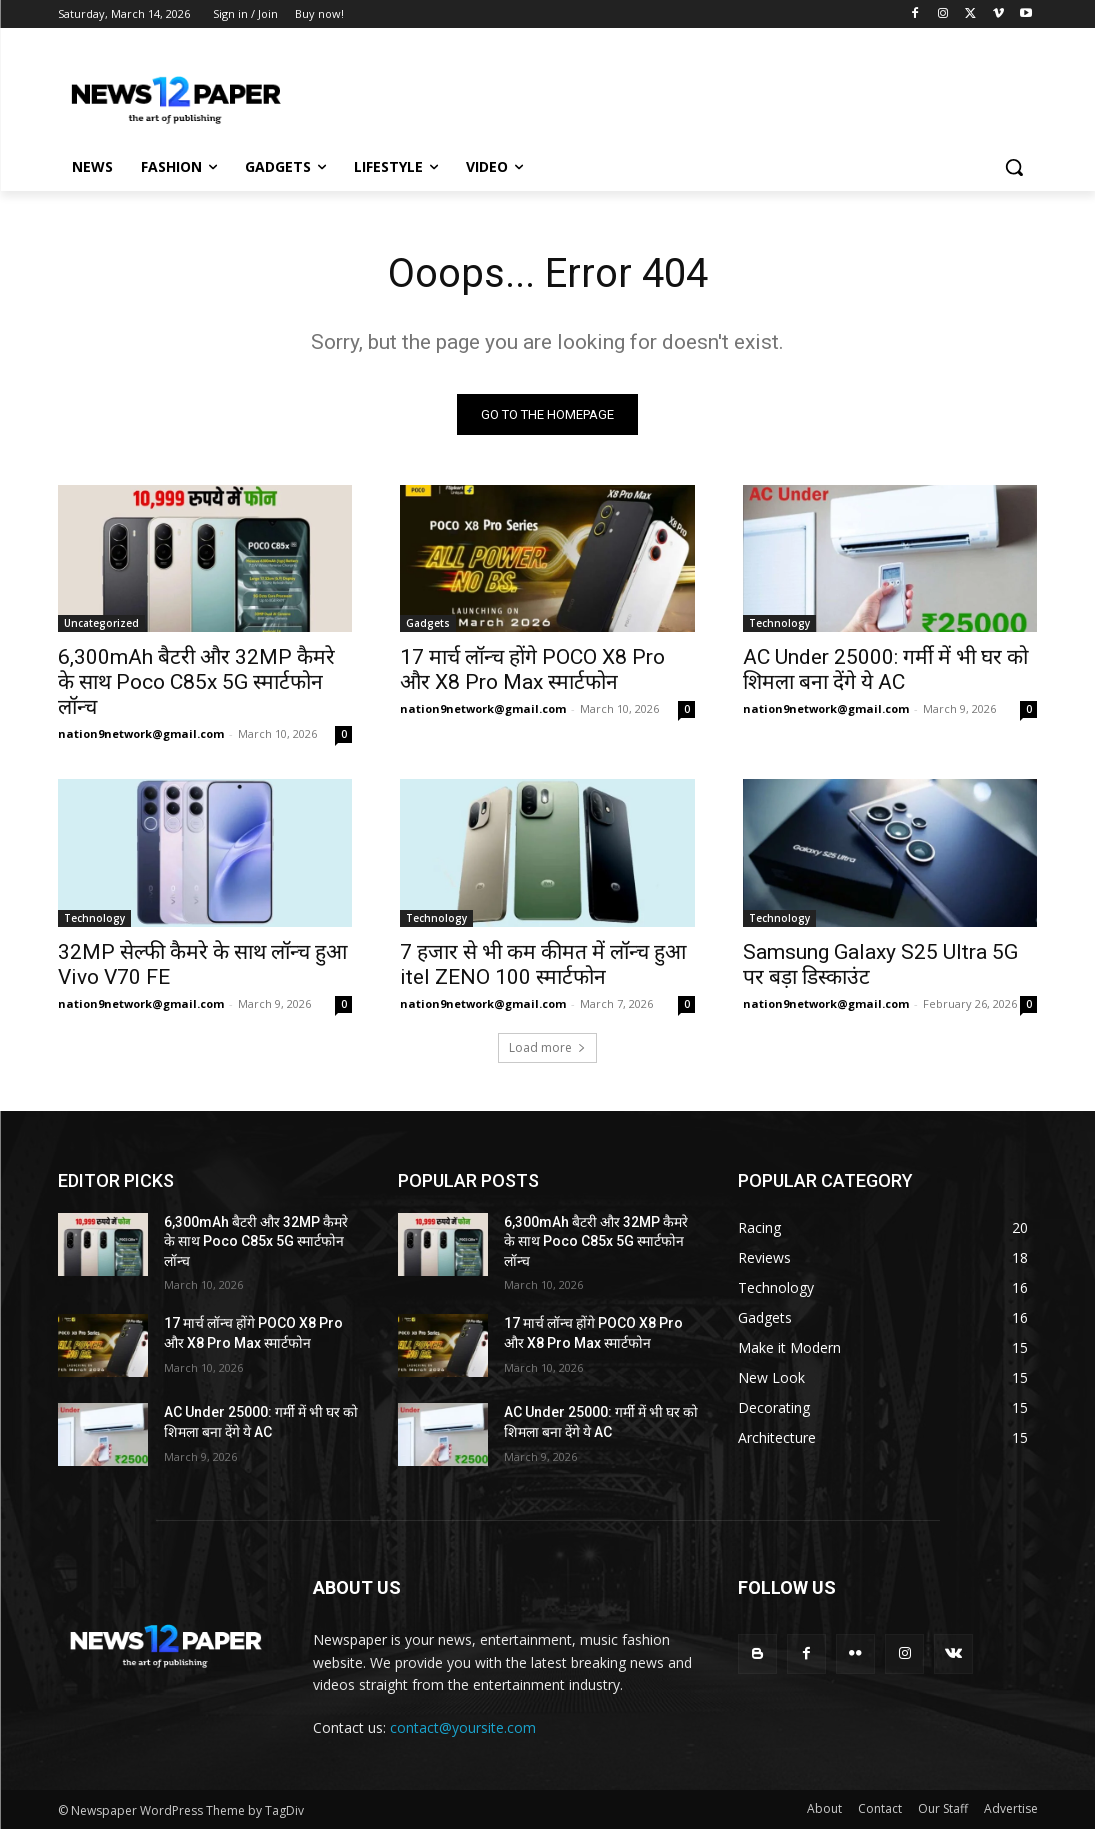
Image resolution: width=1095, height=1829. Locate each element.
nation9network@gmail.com (141, 733)
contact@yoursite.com (463, 1728)
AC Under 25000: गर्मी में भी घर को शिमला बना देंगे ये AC (885, 669)
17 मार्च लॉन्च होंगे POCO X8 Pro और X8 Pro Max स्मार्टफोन (532, 669)
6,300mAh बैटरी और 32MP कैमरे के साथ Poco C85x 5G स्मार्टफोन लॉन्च (196, 682)
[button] (1014, 167)
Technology (779, 623)
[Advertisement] (527, 92)
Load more (547, 1047)
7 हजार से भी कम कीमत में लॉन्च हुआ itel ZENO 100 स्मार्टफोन (543, 964)
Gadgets (428, 623)
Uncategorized (101, 623)
